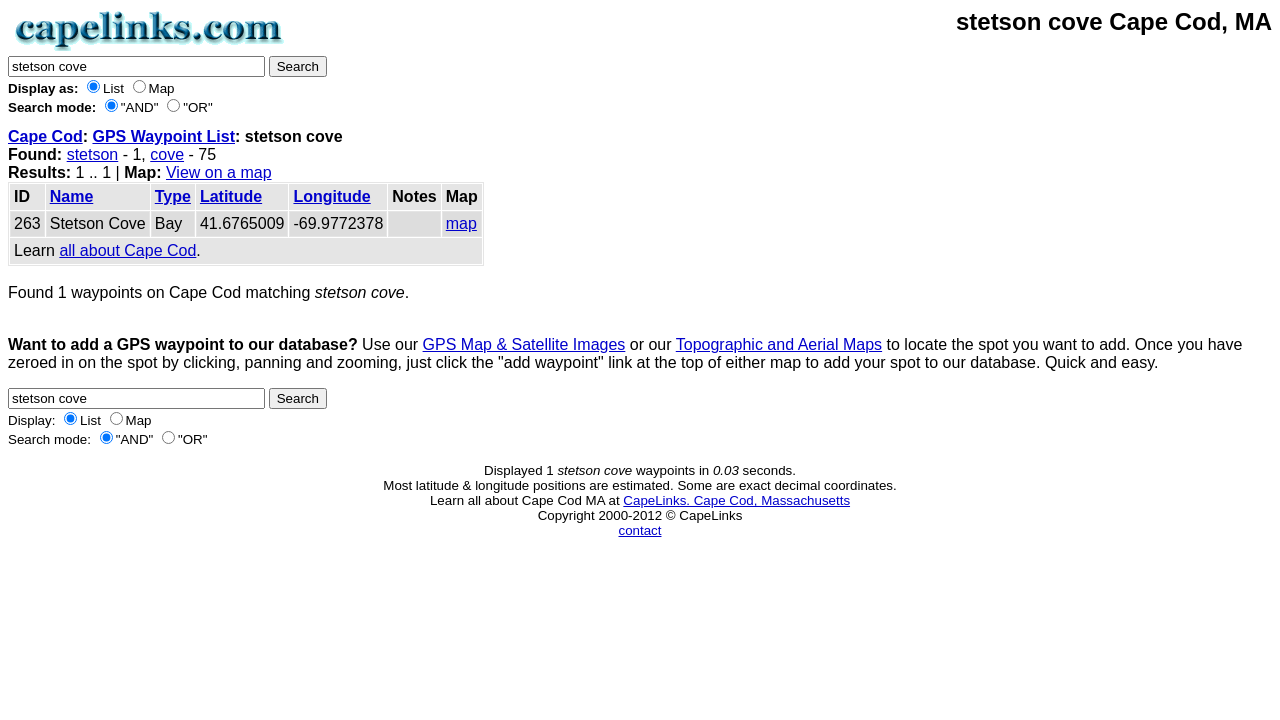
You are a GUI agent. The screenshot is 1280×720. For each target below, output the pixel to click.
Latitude (231, 196)
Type (173, 196)
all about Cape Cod (127, 250)
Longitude (331, 196)
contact (640, 530)
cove (167, 154)
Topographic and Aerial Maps (779, 344)
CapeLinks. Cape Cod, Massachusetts (736, 500)
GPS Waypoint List (163, 136)
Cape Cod (45, 136)
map (461, 223)
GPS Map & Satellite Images (524, 344)
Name (72, 196)
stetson (93, 154)
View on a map (219, 172)
